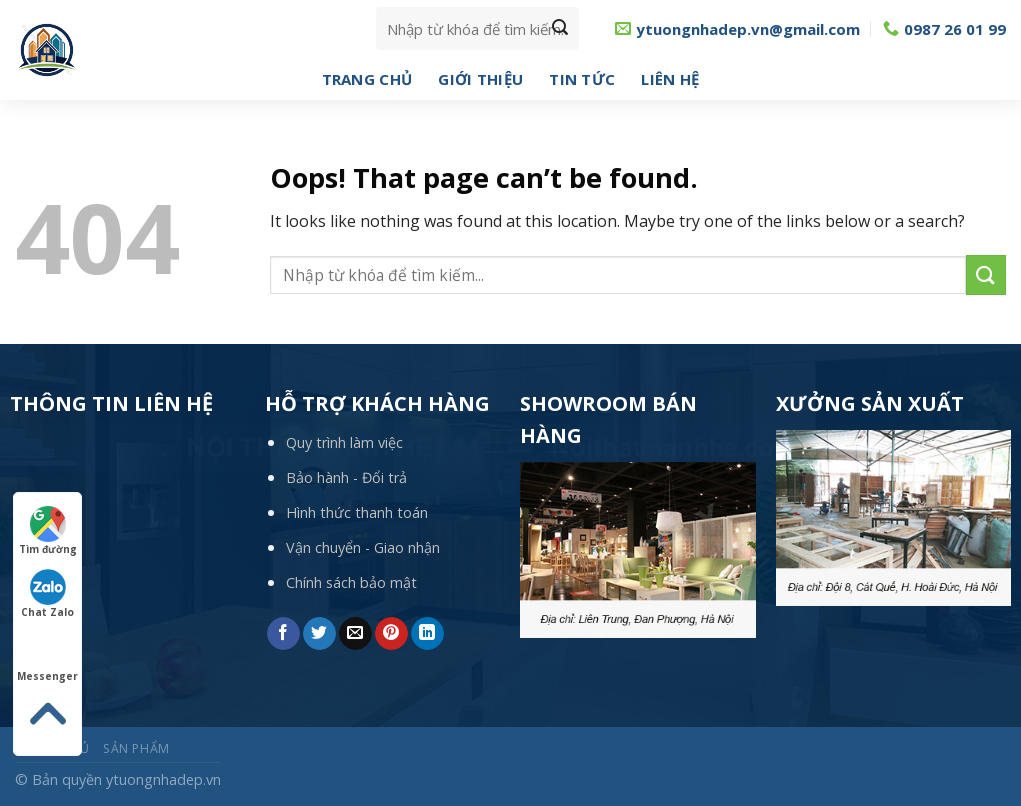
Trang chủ (367, 79)
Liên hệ (670, 79)
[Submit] (560, 29)
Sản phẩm (136, 748)
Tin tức (582, 79)
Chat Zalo (47, 594)
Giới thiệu (480, 79)
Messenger (47, 658)
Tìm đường (48, 531)
